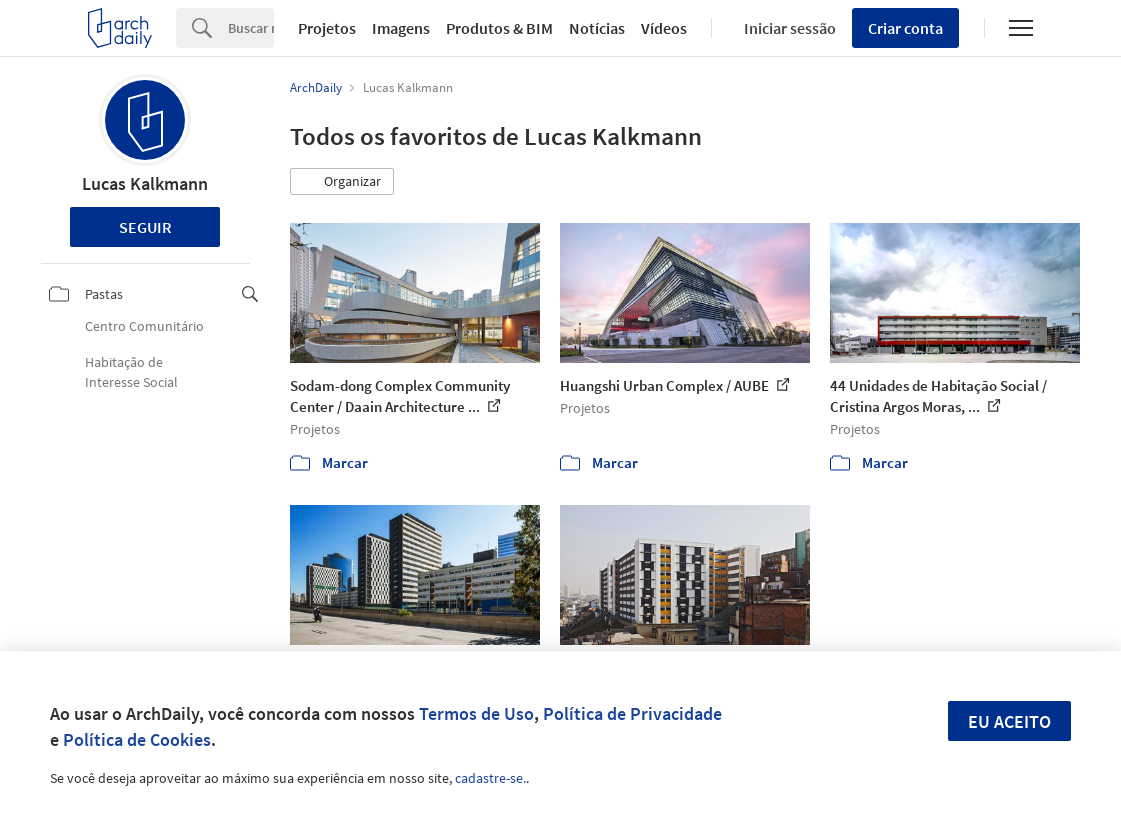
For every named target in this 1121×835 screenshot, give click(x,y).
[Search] (251, 28)
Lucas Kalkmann (145, 183)
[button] (342, 182)
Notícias (597, 28)
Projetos (327, 28)
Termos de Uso (476, 713)
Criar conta (905, 28)
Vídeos (664, 28)
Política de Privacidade (632, 713)
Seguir (145, 227)
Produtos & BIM (499, 28)
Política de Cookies (137, 739)
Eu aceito (1009, 721)
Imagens (401, 28)
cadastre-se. (490, 778)
